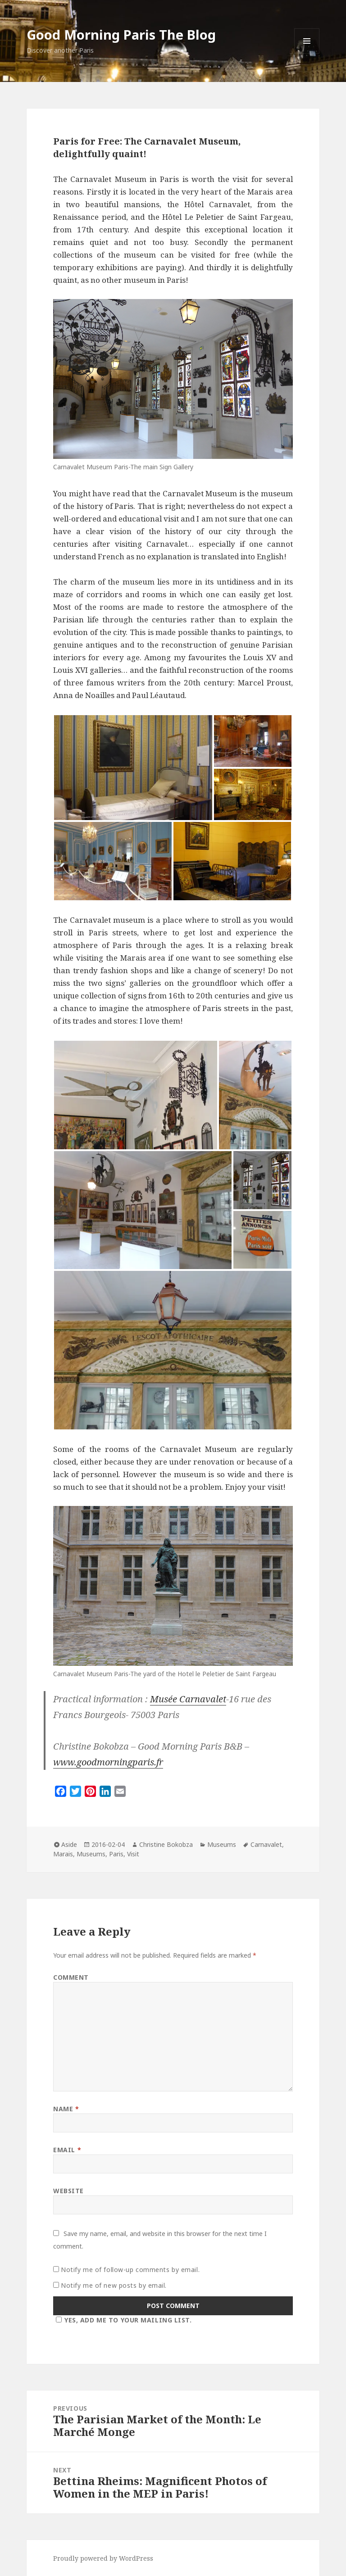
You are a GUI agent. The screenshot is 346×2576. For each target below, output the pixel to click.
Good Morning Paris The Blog (121, 34)
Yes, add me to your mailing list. (122, 2320)
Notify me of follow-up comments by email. (130, 2269)
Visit (133, 1854)
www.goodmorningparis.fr (108, 1762)
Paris (116, 1854)
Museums (221, 1844)
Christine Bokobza (166, 1844)
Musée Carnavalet (188, 1699)
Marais (63, 1854)
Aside (69, 1844)
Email (67, 2149)
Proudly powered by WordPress (103, 2558)
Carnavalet (266, 1844)
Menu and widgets (307, 53)
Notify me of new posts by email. (114, 2285)
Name (66, 2108)
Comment (71, 1977)
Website (68, 2190)
